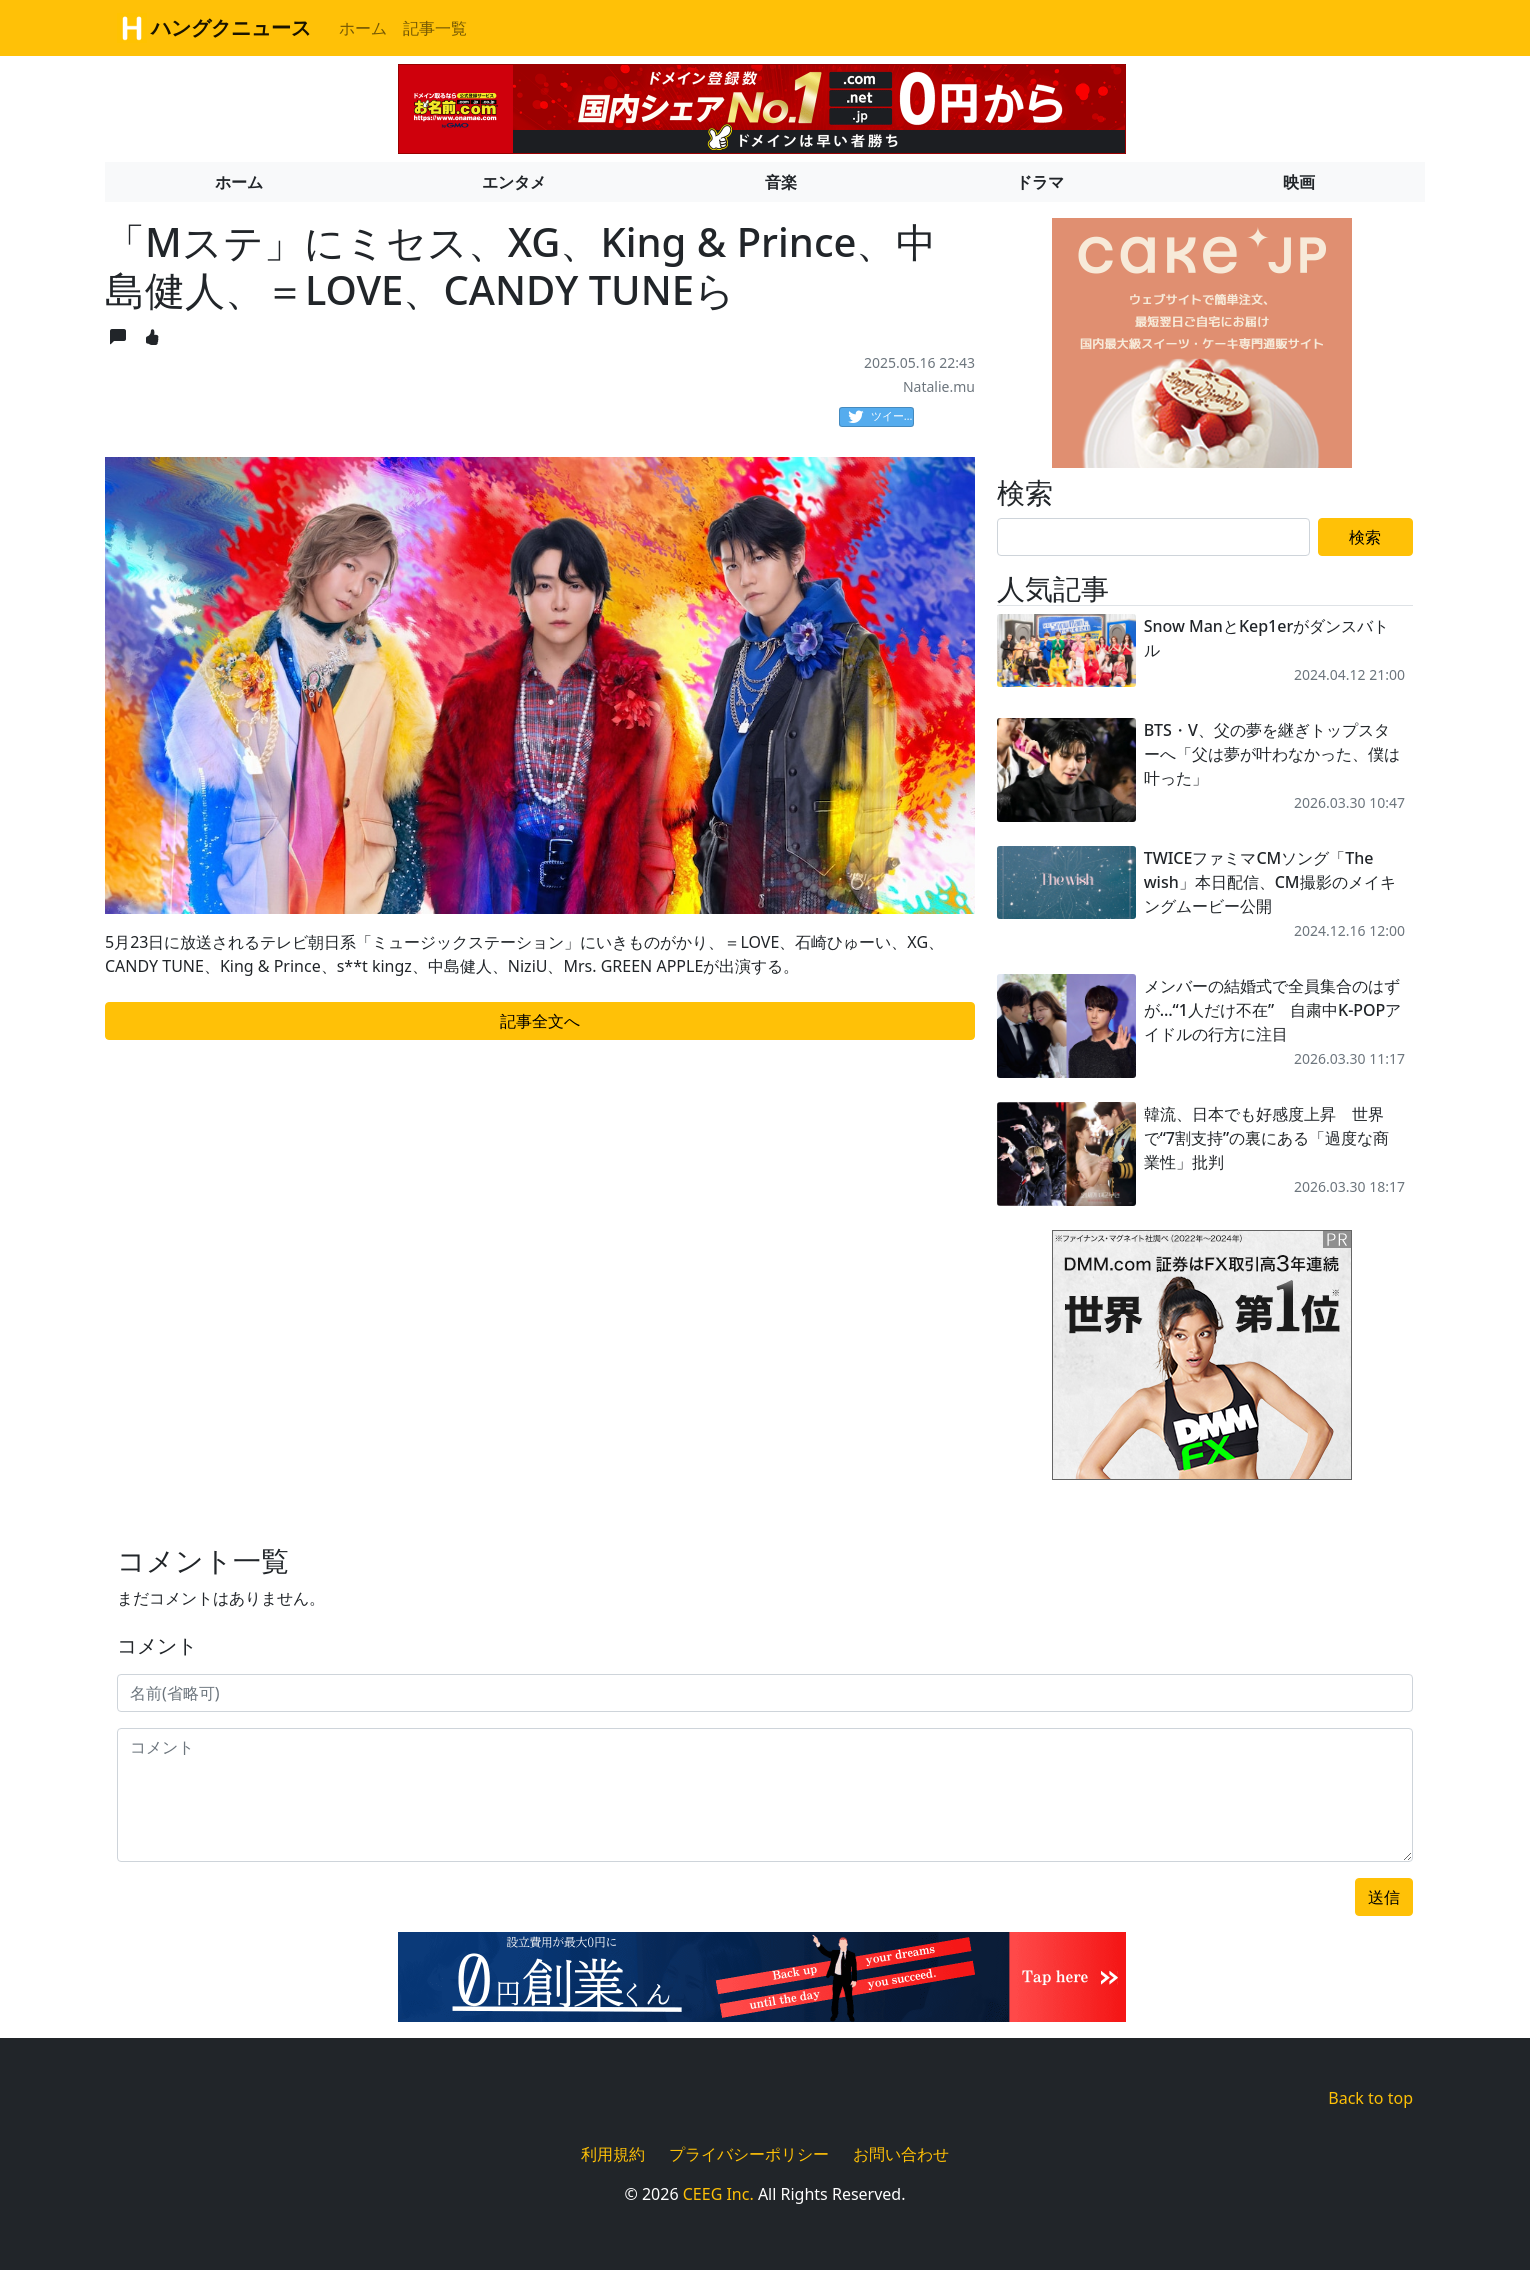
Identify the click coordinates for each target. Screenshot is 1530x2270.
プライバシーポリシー (749, 2154)
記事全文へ (540, 1021)
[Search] (1153, 537)
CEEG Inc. (718, 2194)
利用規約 (613, 2154)
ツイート (881, 417)
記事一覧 (435, 28)
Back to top (1370, 2098)
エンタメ (514, 182)
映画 (1299, 182)
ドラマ (1040, 182)
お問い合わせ (901, 2154)
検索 (1365, 537)
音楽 (781, 182)
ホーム (363, 28)
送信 (1384, 1897)
